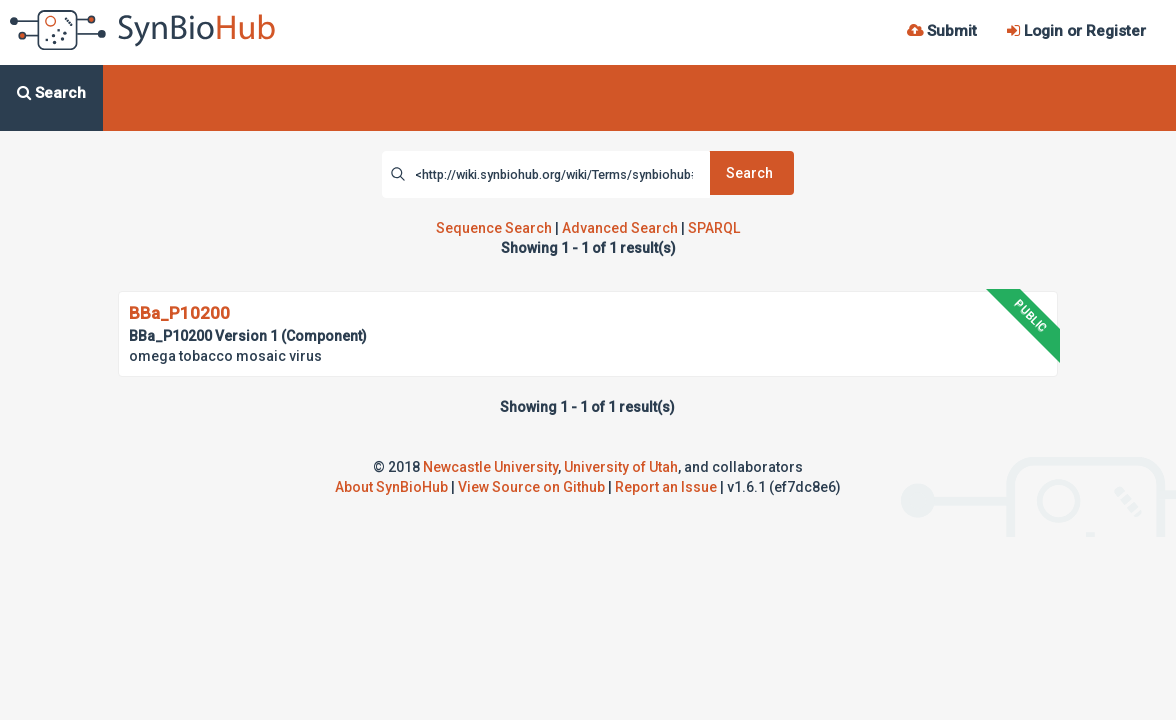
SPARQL (714, 228)
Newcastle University (490, 467)
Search (749, 173)
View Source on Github (531, 487)
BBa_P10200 (179, 313)
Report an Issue (666, 487)
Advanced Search (620, 228)
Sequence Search (494, 228)
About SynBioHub (391, 487)
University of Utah (621, 467)
